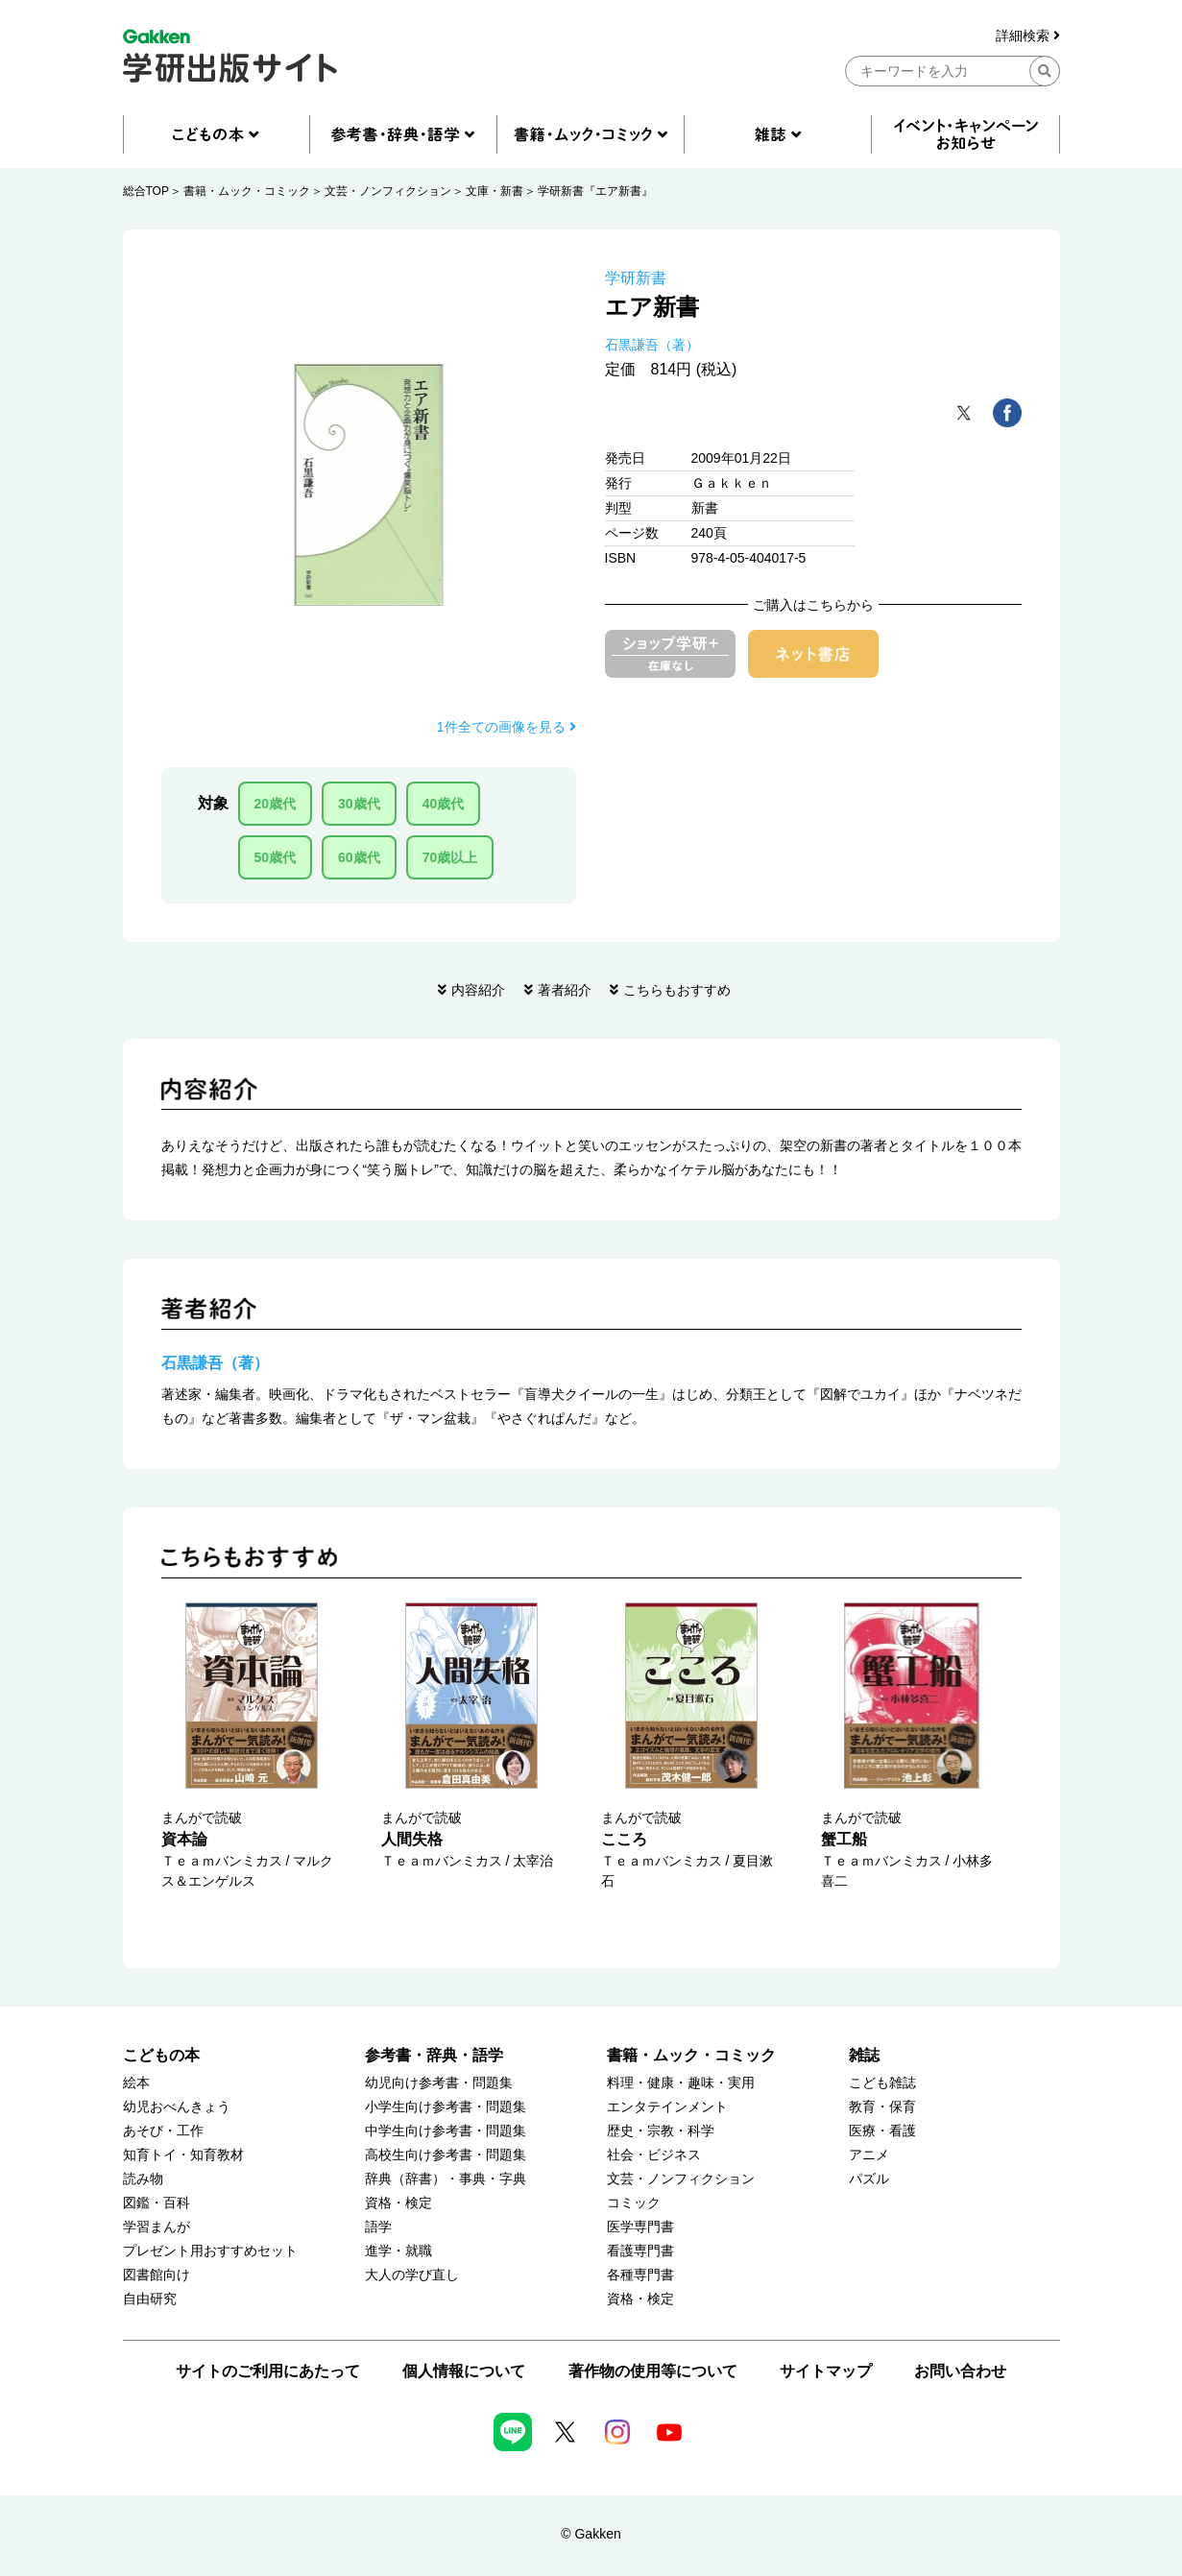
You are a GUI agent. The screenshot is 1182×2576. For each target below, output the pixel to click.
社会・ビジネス (654, 2155)
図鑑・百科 (156, 2203)
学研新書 (635, 278)
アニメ (869, 2155)
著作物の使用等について (652, 2371)
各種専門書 (640, 2275)
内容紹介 (478, 990)
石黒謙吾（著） (652, 344)
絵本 (136, 2083)
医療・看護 (882, 2131)
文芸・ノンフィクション (388, 191)
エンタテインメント (667, 2107)
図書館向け (156, 2275)
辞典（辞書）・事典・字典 (445, 2179)
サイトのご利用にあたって (268, 2371)
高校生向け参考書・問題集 (445, 2155)
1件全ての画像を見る (506, 726)
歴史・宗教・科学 (660, 2131)
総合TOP (146, 191)
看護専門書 (640, 2251)
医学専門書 (640, 2227)
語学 (378, 2227)
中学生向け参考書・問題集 (445, 2131)
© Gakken (590, 2533)
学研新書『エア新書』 (595, 191)
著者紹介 (564, 990)
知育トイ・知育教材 (183, 2155)
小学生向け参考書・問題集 (445, 2107)
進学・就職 (398, 2251)
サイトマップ (826, 2371)
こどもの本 (161, 2055)
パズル (869, 2179)
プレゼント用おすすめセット (210, 2251)
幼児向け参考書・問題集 (439, 2083)
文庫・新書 (494, 191)
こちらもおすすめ (677, 990)
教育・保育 (882, 2107)
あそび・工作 (163, 2131)
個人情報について (463, 2371)
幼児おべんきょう (176, 2107)
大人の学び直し (412, 2275)
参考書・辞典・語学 (434, 2055)
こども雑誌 (882, 2083)
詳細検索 (1028, 36)
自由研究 (150, 2299)
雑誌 (864, 2055)
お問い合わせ (960, 2371)
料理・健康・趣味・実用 (681, 2083)
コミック (634, 2203)
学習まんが (156, 2227)
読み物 (143, 2179)
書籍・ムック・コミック (246, 191)
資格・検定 (398, 2203)
